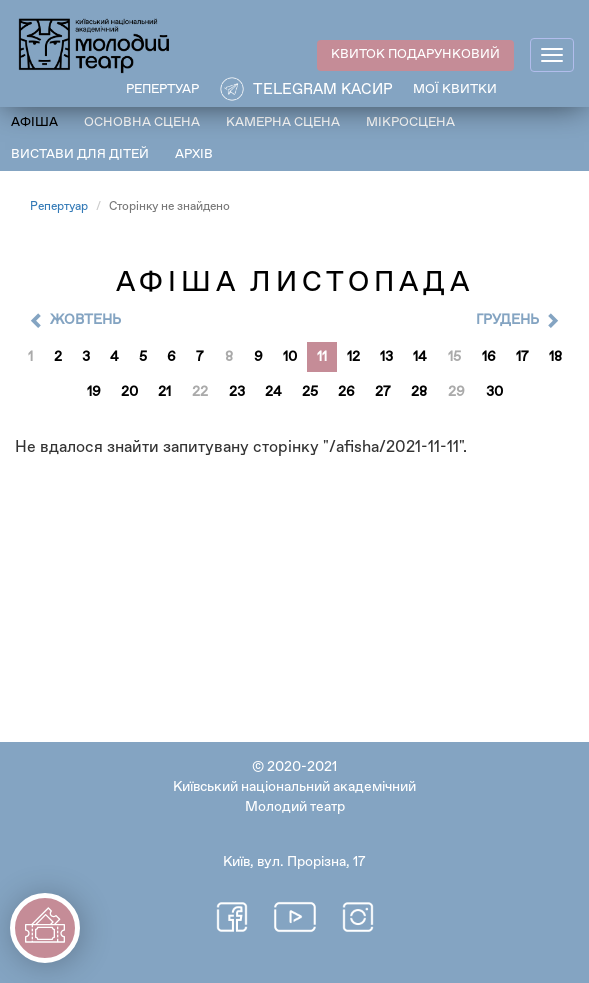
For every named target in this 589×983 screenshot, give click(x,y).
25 (310, 392)
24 (273, 392)
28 (419, 392)
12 (353, 357)
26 (346, 392)
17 (522, 357)
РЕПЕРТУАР (162, 89)
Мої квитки (455, 89)
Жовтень (85, 320)
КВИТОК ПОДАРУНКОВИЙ (415, 54)
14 (420, 357)
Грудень (507, 320)
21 (164, 392)
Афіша (34, 122)
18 (555, 357)
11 (322, 357)
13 (386, 357)
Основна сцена (142, 122)
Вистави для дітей (80, 154)
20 (129, 392)
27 (383, 392)
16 (489, 357)
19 (94, 392)
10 (290, 357)
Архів (194, 154)
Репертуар (59, 207)
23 (237, 392)
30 (494, 392)
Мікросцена (410, 122)
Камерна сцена (283, 122)
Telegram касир (323, 89)
